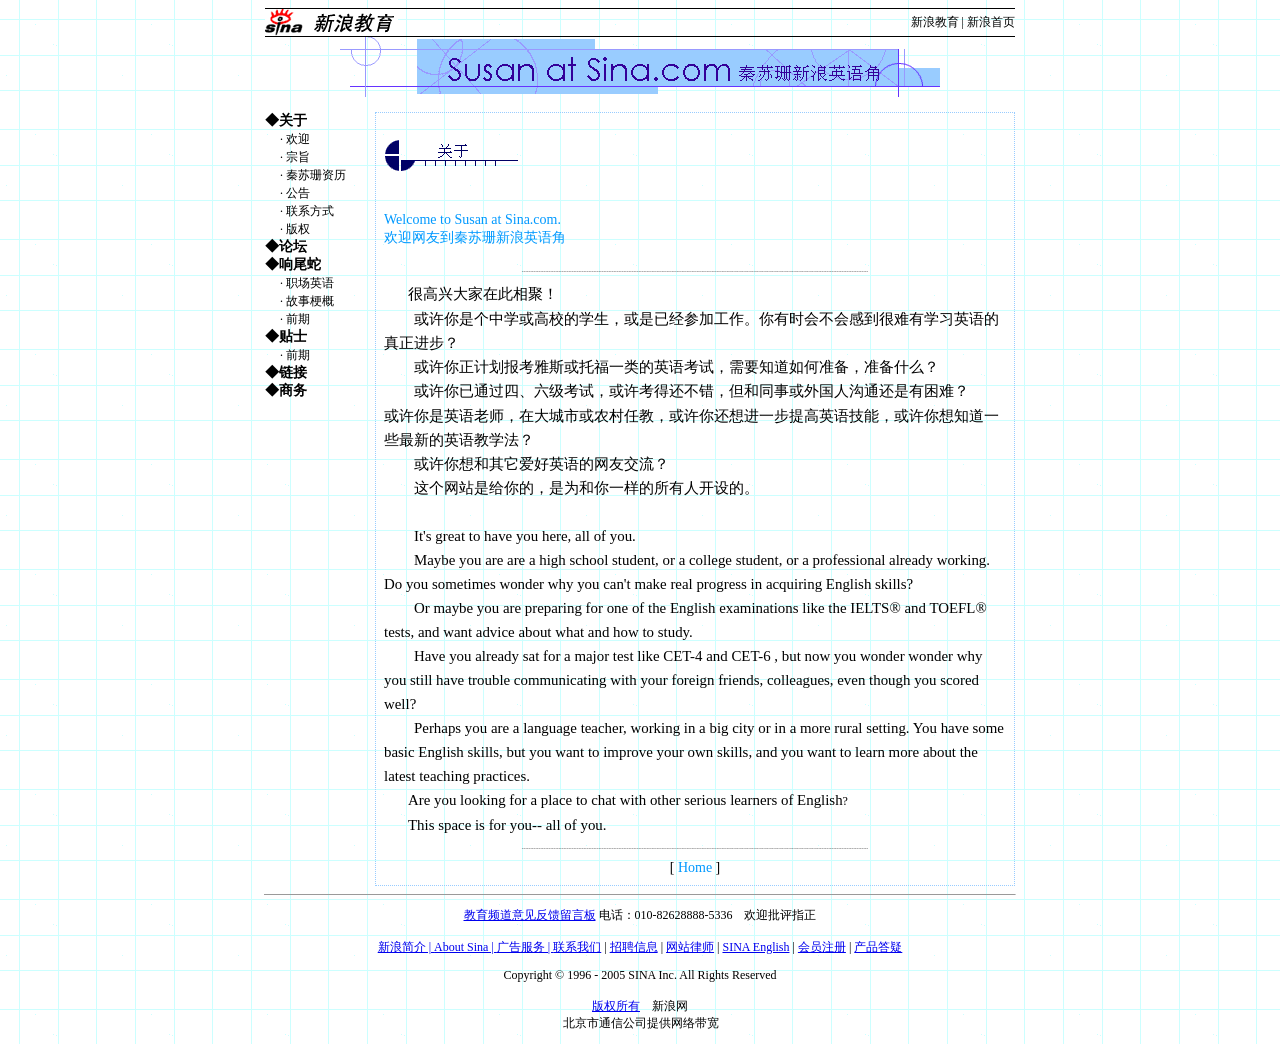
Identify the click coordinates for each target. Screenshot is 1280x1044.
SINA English (755, 947)
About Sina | (465, 947)
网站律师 (690, 947)
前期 (298, 319)
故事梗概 (310, 301)
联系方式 (310, 211)
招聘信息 (634, 947)
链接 (293, 372)
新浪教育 (935, 22)
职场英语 (310, 283)
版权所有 (616, 1006)
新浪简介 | (406, 947)
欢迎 (298, 139)
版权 (298, 229)
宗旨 (298, 157)
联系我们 (577, 947)
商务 (293, 390)
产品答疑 (878, 947)
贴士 (293, 336)
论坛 (293, 246)
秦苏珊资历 (316, 175)
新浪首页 (991, 22)
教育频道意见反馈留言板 (530, 915)
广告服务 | (525, 947)
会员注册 (822, 947)
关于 (293, 120)
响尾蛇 (300, 264)
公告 (298, 193)
